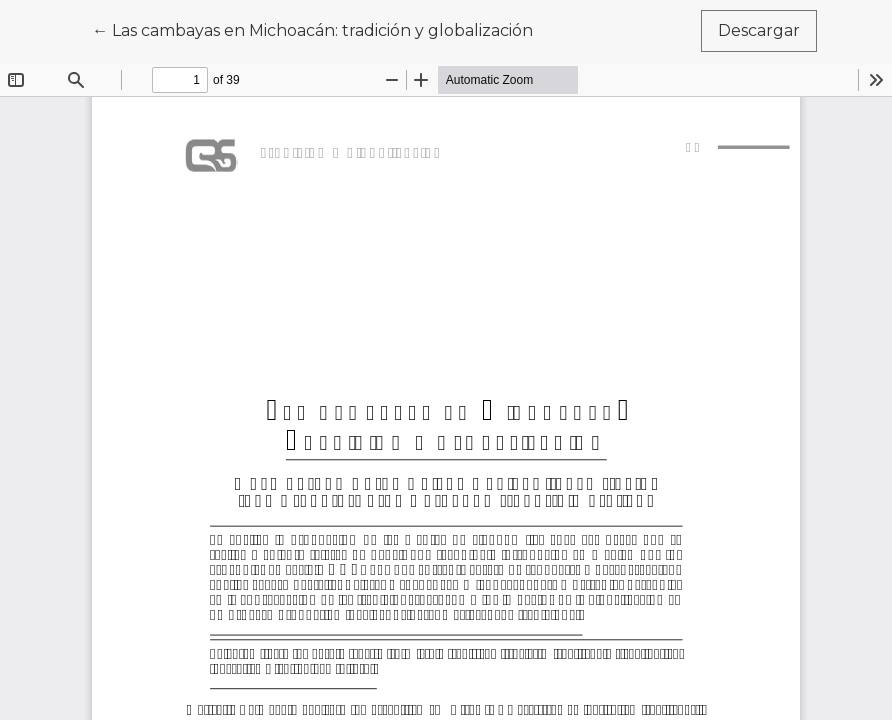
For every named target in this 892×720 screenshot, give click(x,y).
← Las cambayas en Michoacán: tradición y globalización (312, 29)
